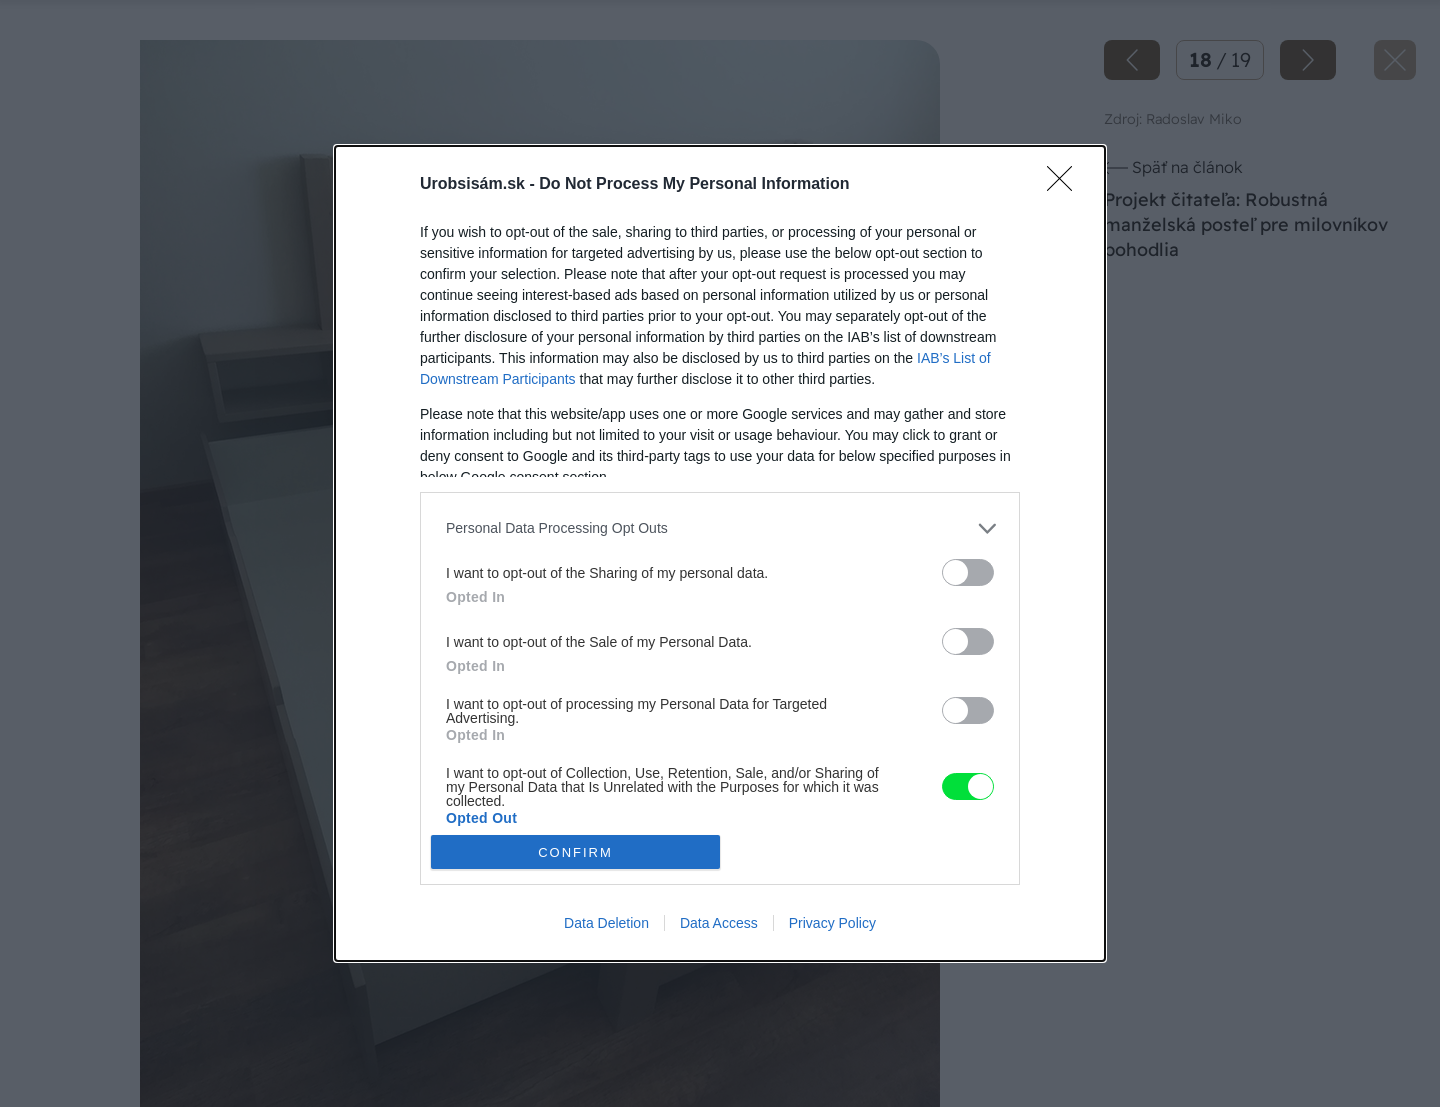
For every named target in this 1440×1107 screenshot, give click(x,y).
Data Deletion (606, 923)
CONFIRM (575, 852)
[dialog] (720, 553)
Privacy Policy (832, 923)
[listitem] (720, 528)
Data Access (719, 923)
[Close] (1066, 185)
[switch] (968, 572)
